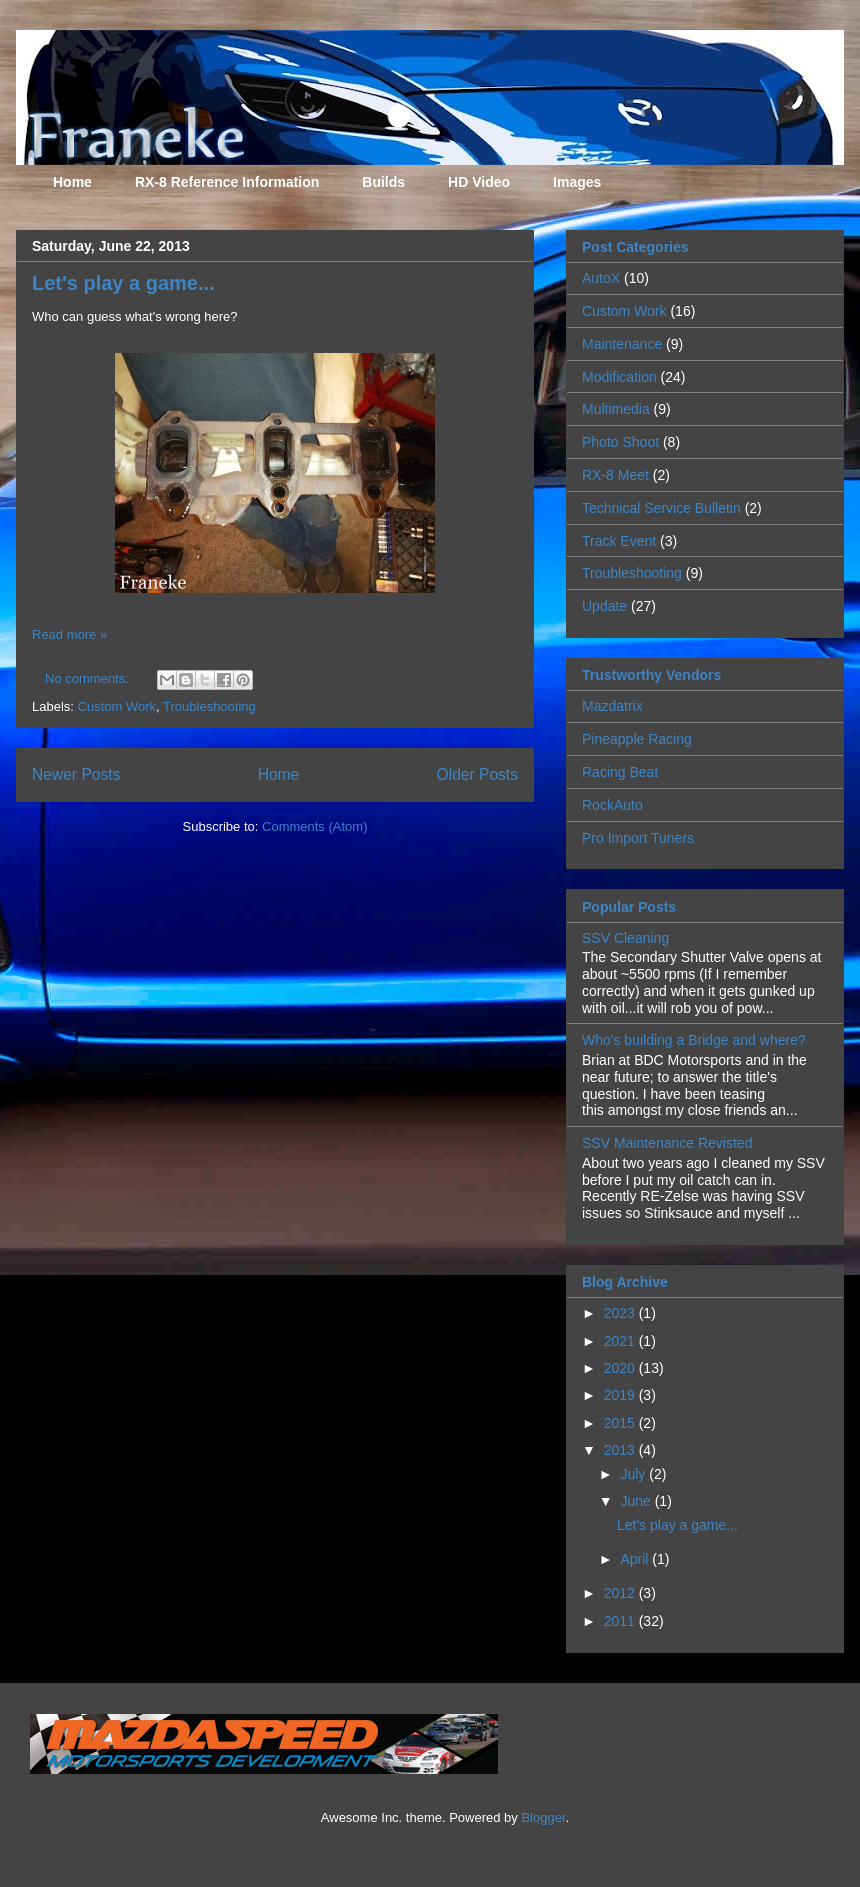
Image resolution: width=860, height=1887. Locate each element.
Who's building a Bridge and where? (694, 1040)
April (636, 1559)
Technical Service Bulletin (661, 508)
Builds (383, 182)
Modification (619, 377)
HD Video (479, 182)
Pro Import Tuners (638, 838)
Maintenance (622, 344)
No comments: (88, 678)
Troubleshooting (209, 706)
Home (72, 182)
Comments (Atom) (314, 826)
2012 (621, 1593)
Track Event (619, 541)
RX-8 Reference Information (227, 182)
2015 (621, 1423)
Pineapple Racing (637, 739)
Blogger (543, 1817)
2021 (621, 1341)
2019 (621, 1395)
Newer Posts (76, 774)
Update (604, 606)
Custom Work (117, 706)
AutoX (601, 278)
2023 (621, 1313)
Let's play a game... (123, 283)
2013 (621, 1450)
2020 (621, 1368)
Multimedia (616, 409)
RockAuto (612, 805)
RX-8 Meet (615, 475)
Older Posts (477, 774)
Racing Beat (620, 772)
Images (577, 182)
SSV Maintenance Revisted (667, 1143)
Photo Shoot (620, 442)
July (634, 1474)
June (637, 1501)
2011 (621, 1621)
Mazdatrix (612, 706)
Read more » (69, 634)
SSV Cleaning (625, 938)
